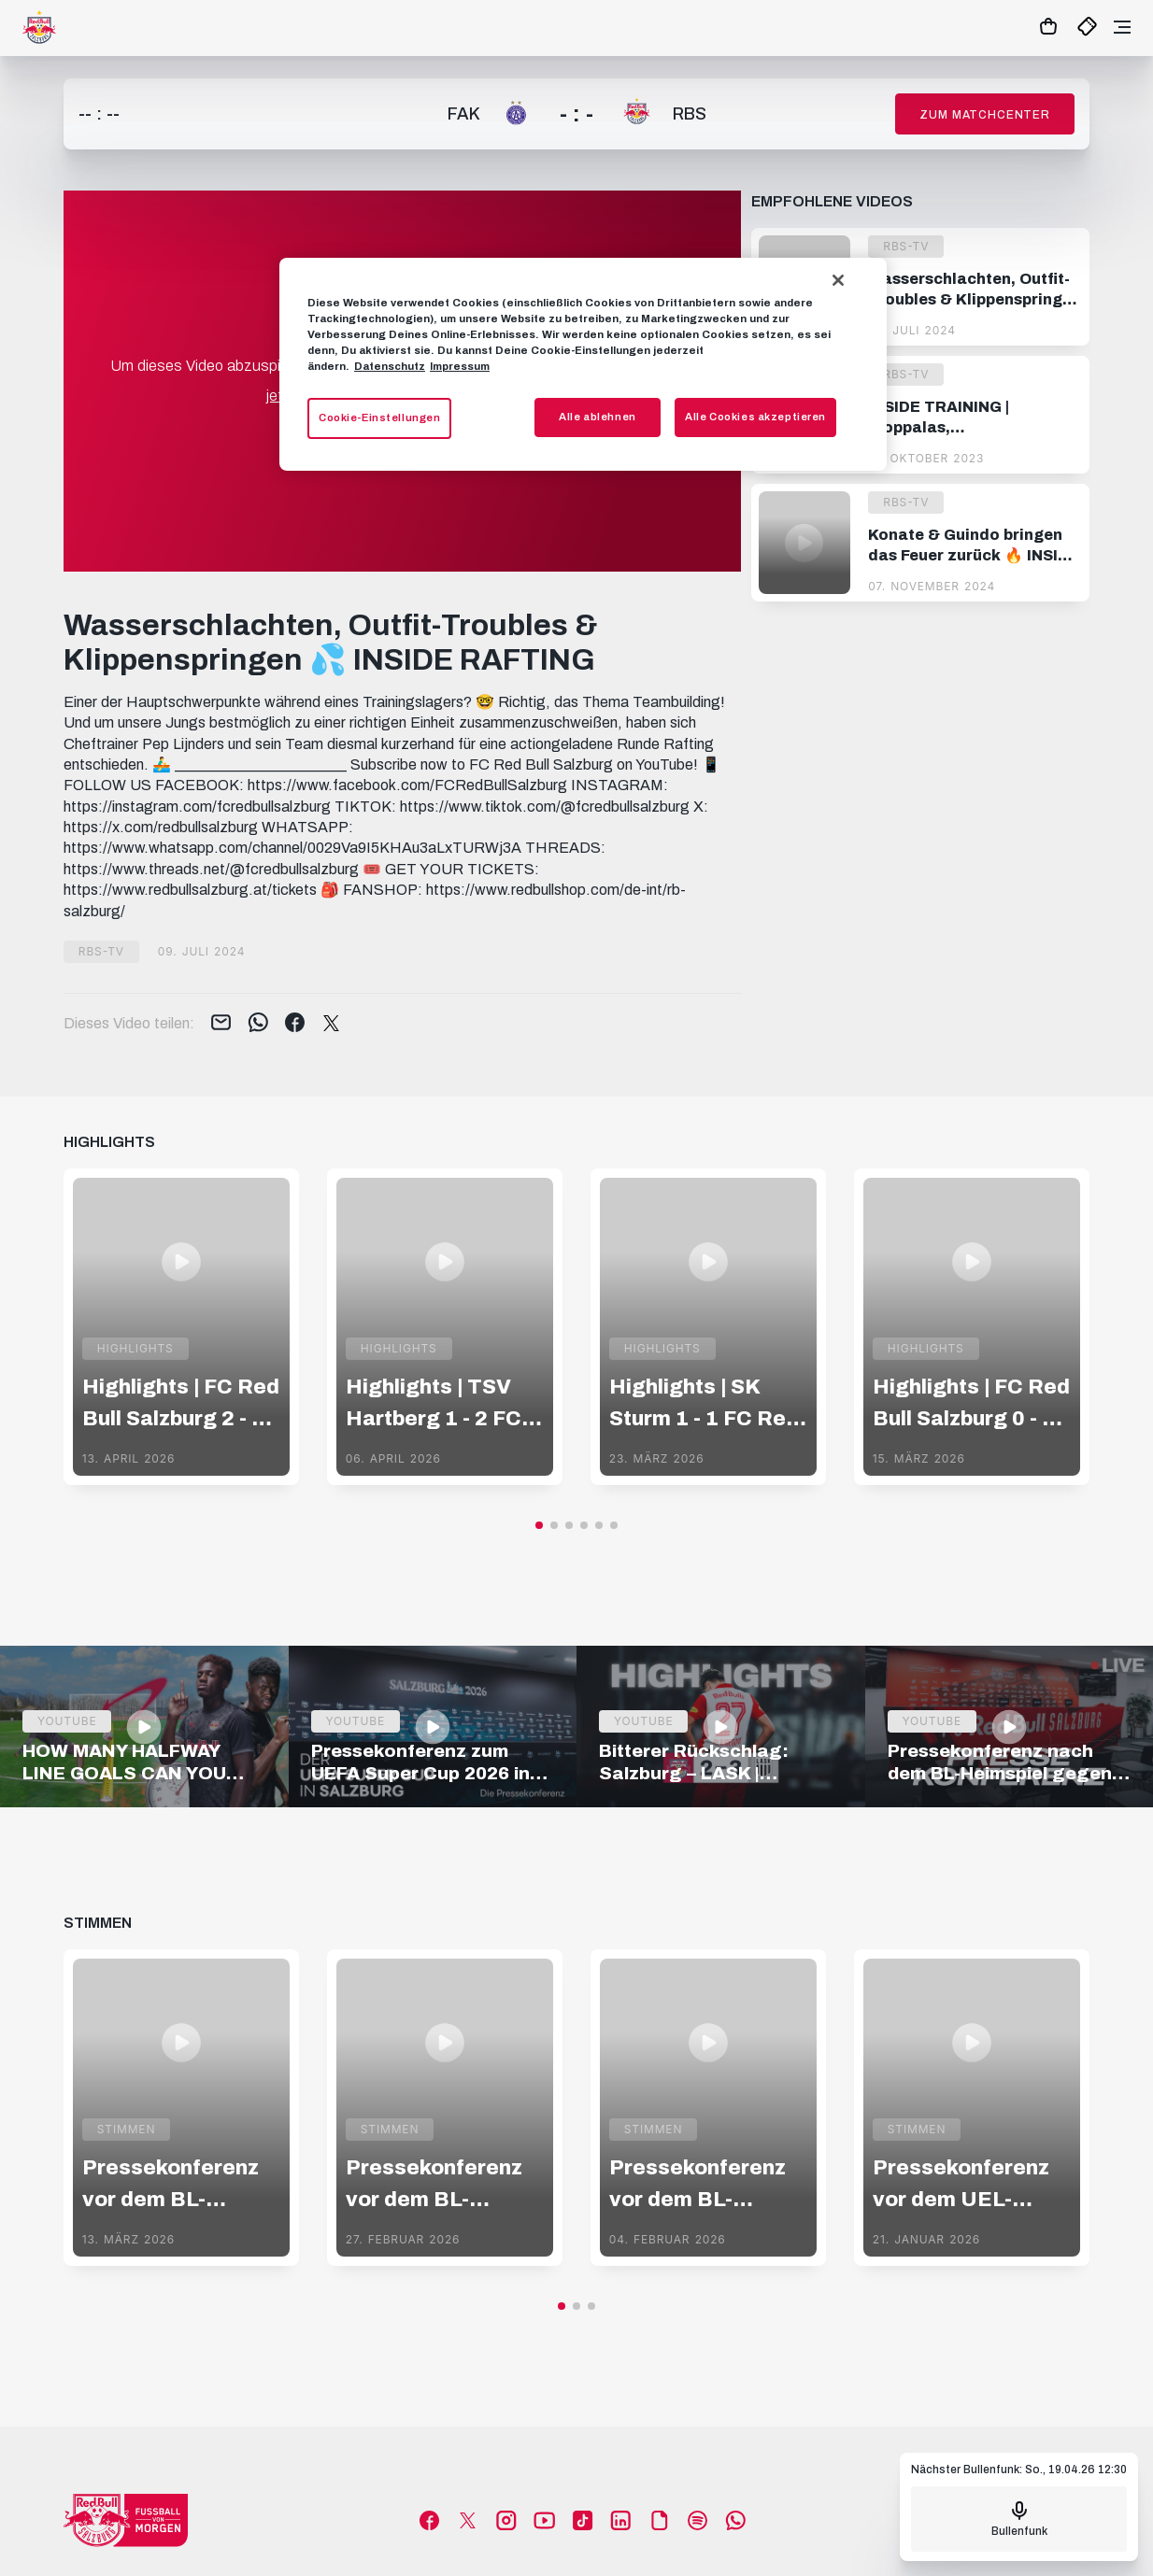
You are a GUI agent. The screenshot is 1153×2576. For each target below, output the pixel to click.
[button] (539, 1525)
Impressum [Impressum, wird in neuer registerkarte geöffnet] (460, 366)
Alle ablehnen (597, 416)
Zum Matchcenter (984, 114)
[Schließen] (838, 280)
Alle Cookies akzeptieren (755, 416)
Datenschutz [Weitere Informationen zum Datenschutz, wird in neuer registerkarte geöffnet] (389, 366)
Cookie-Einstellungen (379, 417)
